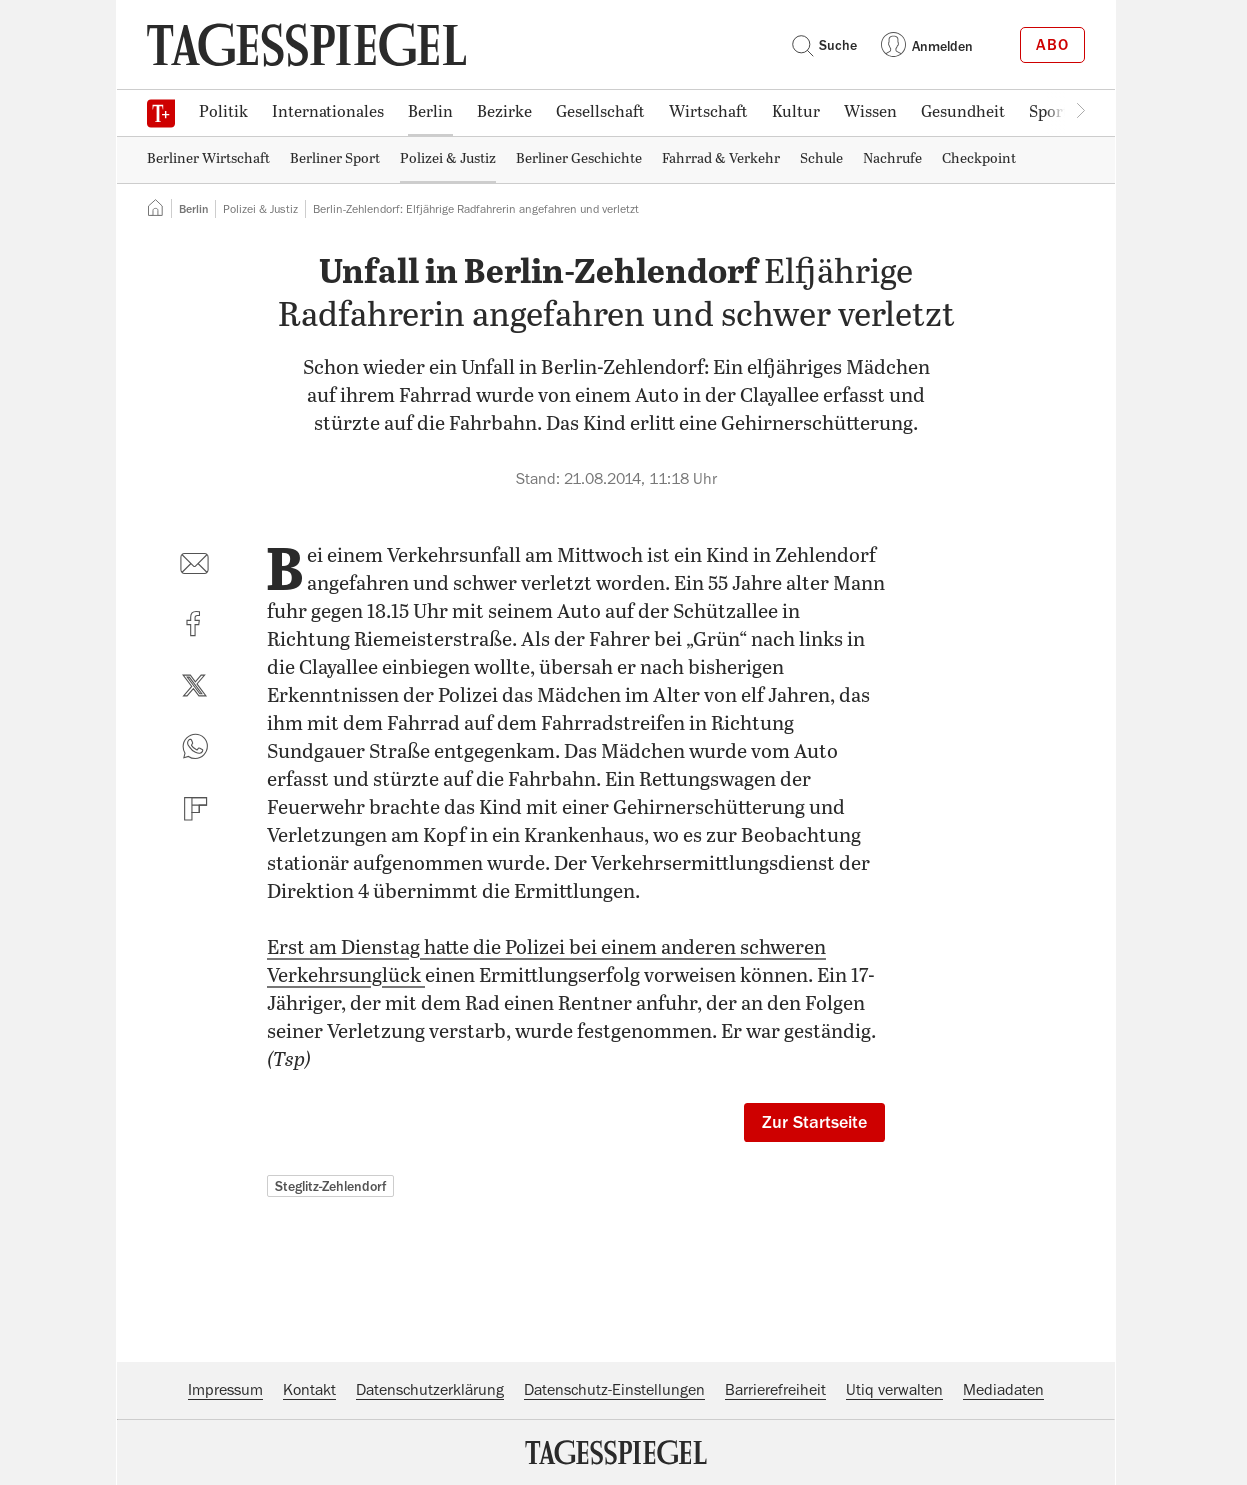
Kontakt (309, 1390)
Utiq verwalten (894, 1390)
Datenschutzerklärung (430, 1390)
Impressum (225, 1390)
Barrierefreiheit (775, 1390)
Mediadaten (1003, 1390)
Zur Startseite (814, 1122)
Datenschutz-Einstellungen (614, 1390)
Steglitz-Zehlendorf (330, 1186)
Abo (1052, 45)
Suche (824, 45)
